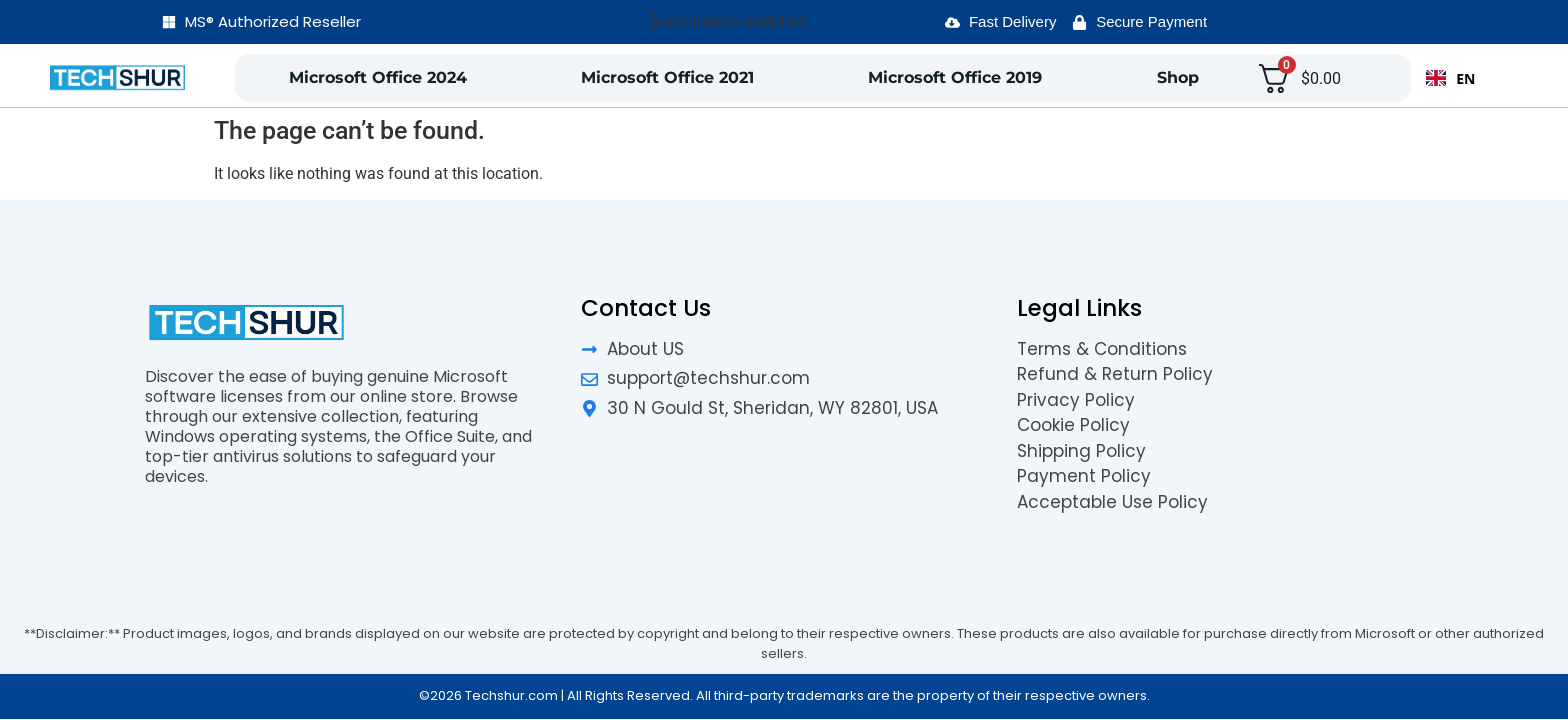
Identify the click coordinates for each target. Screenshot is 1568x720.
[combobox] (1450, 78)
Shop (1178, 77)
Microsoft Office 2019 (955, 77)
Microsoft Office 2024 (378, 77)
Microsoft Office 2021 (667, 77)
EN (1450, 78)
